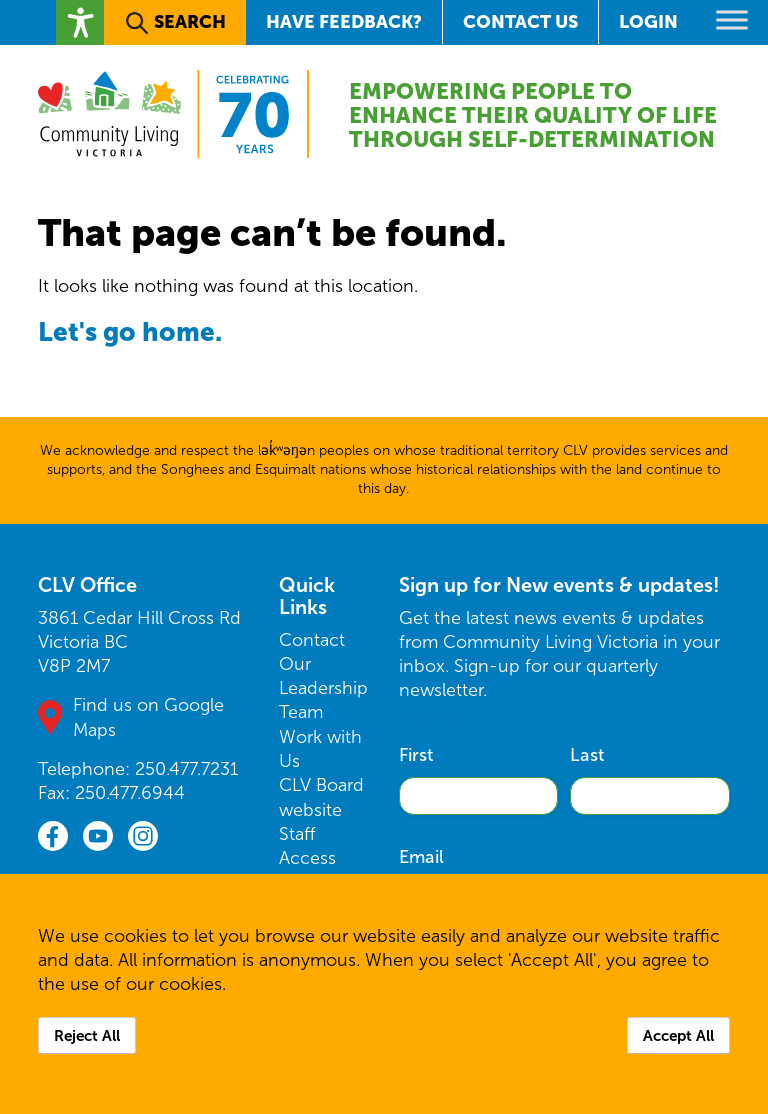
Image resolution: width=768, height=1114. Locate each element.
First (416, 755)
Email (421, 857)
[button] (80, 22)
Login (648, 21)
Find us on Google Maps (148, 717)
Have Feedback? (344, 21)
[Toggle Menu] (732, 19)
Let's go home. (130, 331)
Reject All (87, 1035)
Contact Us (520, 21)
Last (587, 755)
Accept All (678, 1035)
